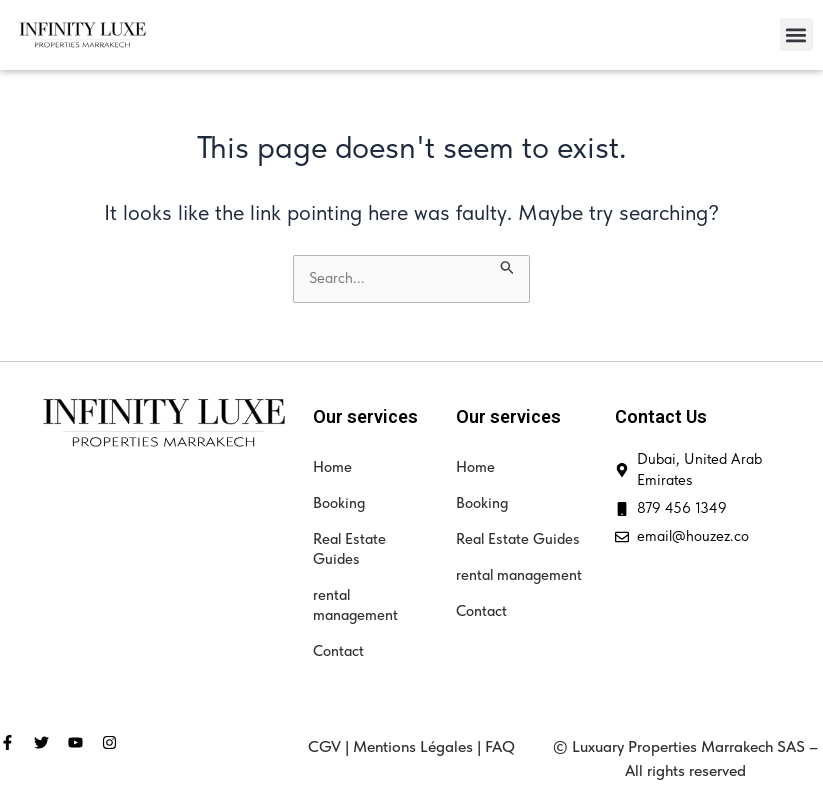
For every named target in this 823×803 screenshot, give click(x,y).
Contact (338, 651)
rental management (355, 605)
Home (332, 467)
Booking (339, 503)
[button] (796, 34)
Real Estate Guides (349, 549)
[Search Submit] (507, 266)
